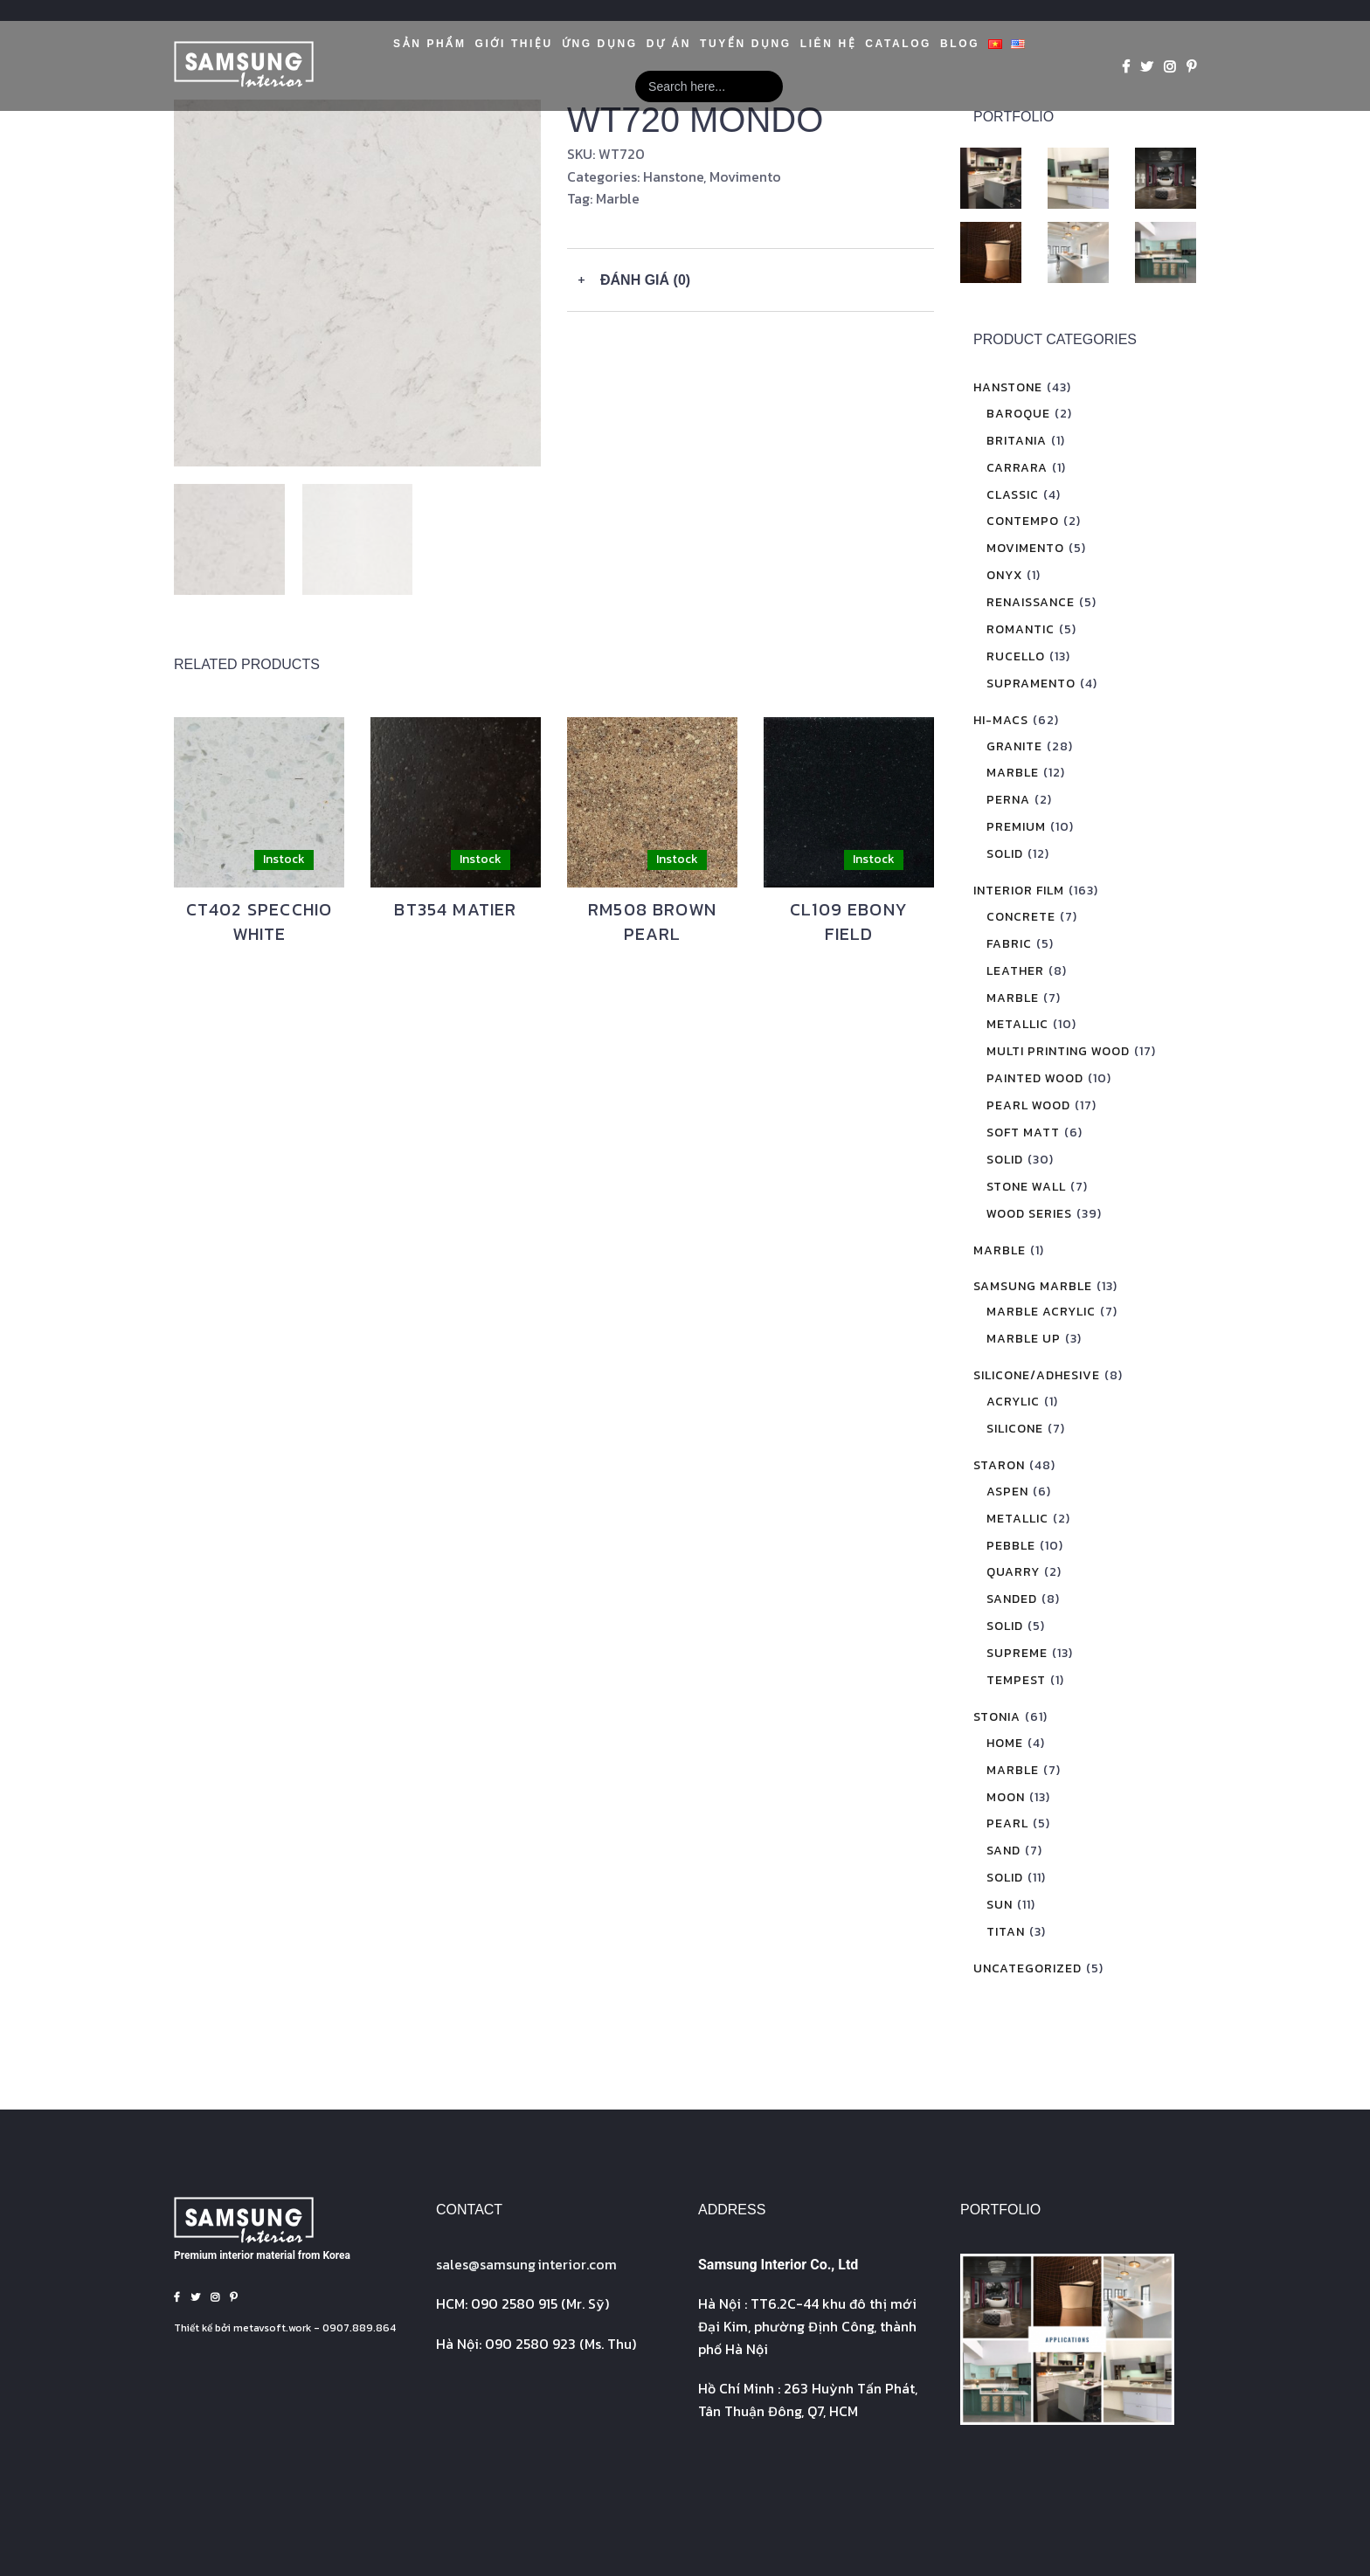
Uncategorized (1027, 1968)
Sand (1003, 1850)
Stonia (997, 1717)
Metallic (1017, 1024)
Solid (1004, 854)
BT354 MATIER (455, 909)
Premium (1016, 827)
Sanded (1011, 1599)
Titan (1005, 1932)
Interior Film (1018, 890)
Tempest (1016, 1680)
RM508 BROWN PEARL (652, 921)
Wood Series (1029, 1214)
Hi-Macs (1000, 720)
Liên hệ (828, 44)
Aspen (1007, 1491)
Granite (1014, 746)
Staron (999, 1465)
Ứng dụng (600, 44)
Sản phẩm (429, 44)
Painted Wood (1034, 1078)
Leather (1015, 971)
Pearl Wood (1028, 1105)
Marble (618, 198)
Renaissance (1030, 602)
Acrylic (1013, 1401)
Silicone (1014, 1428)
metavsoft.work (272, 2328)
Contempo (1022, 521)
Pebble (1010, 1546)
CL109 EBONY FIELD (849, 921)
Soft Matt (1023, 1132)
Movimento (745, 176)
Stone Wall (1026, 1187)
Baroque (1018, 413)
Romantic (1020, 629)
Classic (1012, 495)
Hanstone (673, 176)
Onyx (1004, 575)
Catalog (898, 44)
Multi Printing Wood (1058, 1051)
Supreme (1017, 1653)
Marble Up (1023, 1338)
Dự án (669, 44)
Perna (1008, 800)
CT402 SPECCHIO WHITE (259, 921)
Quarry (1013, 1572)
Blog (959, 44)
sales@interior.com (526, 2264)
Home (1004, 1743)
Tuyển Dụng (746, 44)
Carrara (1017, 468)
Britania (1016, 441)
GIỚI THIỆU (514, 44)
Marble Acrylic (1041, 1311)
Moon (1005, 1797)
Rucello (1015, 656)
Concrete (1020, 917)
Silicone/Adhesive (1036, 1375)
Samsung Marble (1032, 1286)
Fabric (1009, 944)
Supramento (1031, 683)
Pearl (1007, 1823)
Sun (999, 1905)
